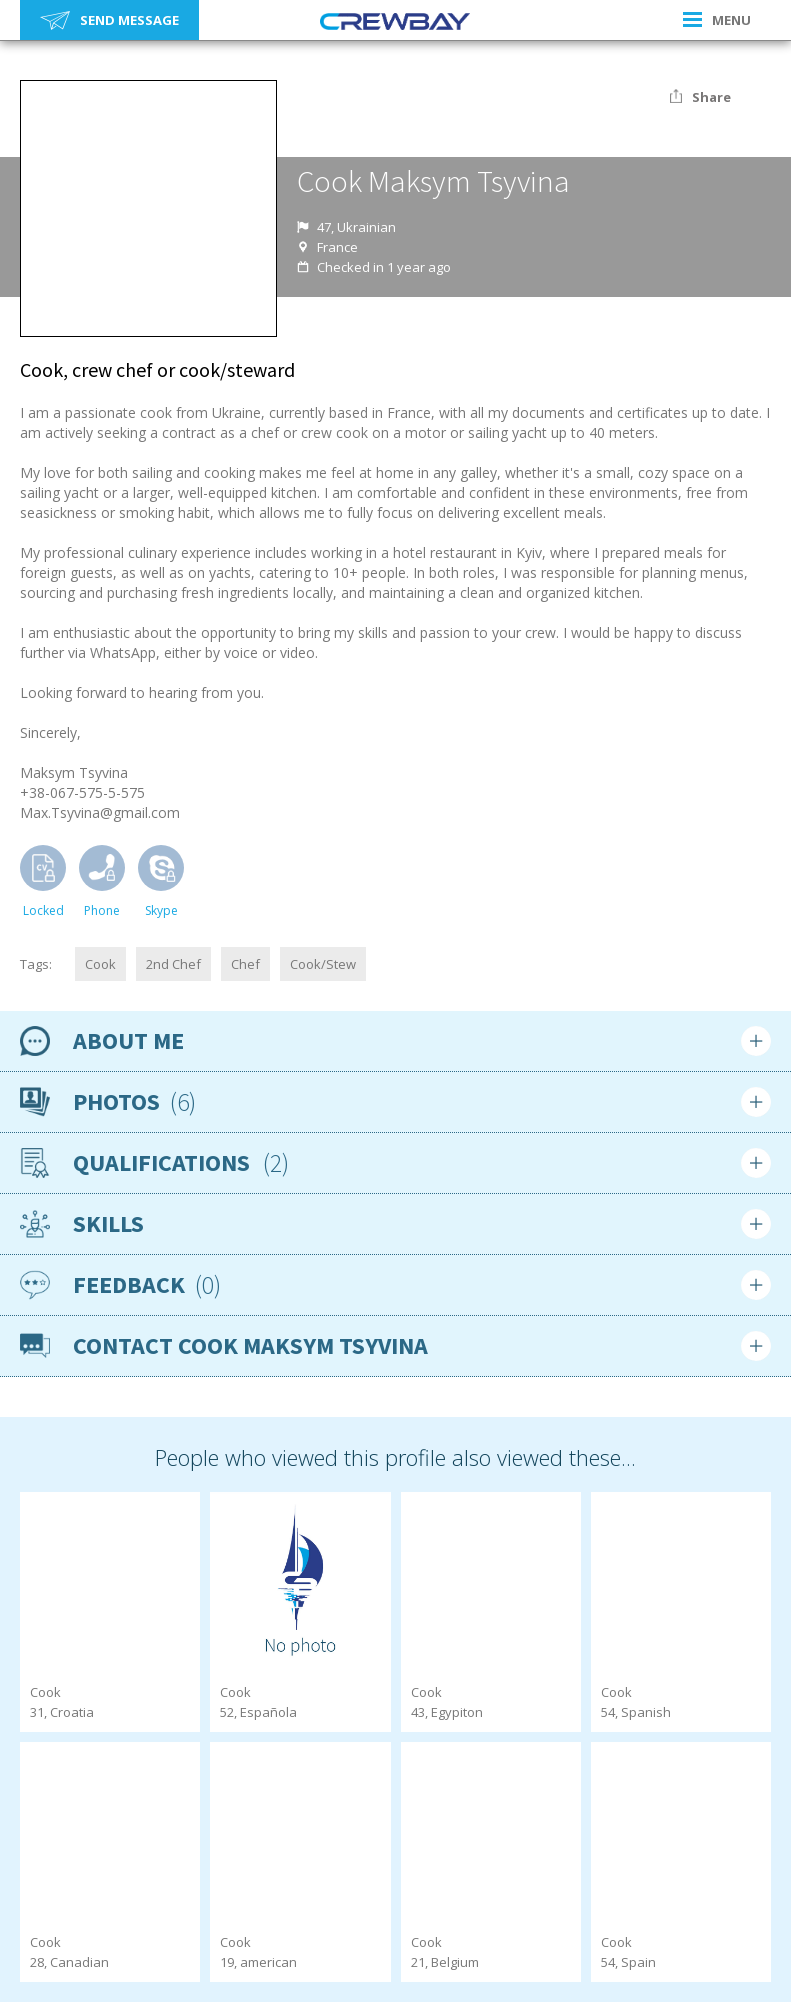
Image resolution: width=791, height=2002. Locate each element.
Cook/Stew (323, 964)
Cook (100, 964)
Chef (245, 964)
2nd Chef (173, 964)
